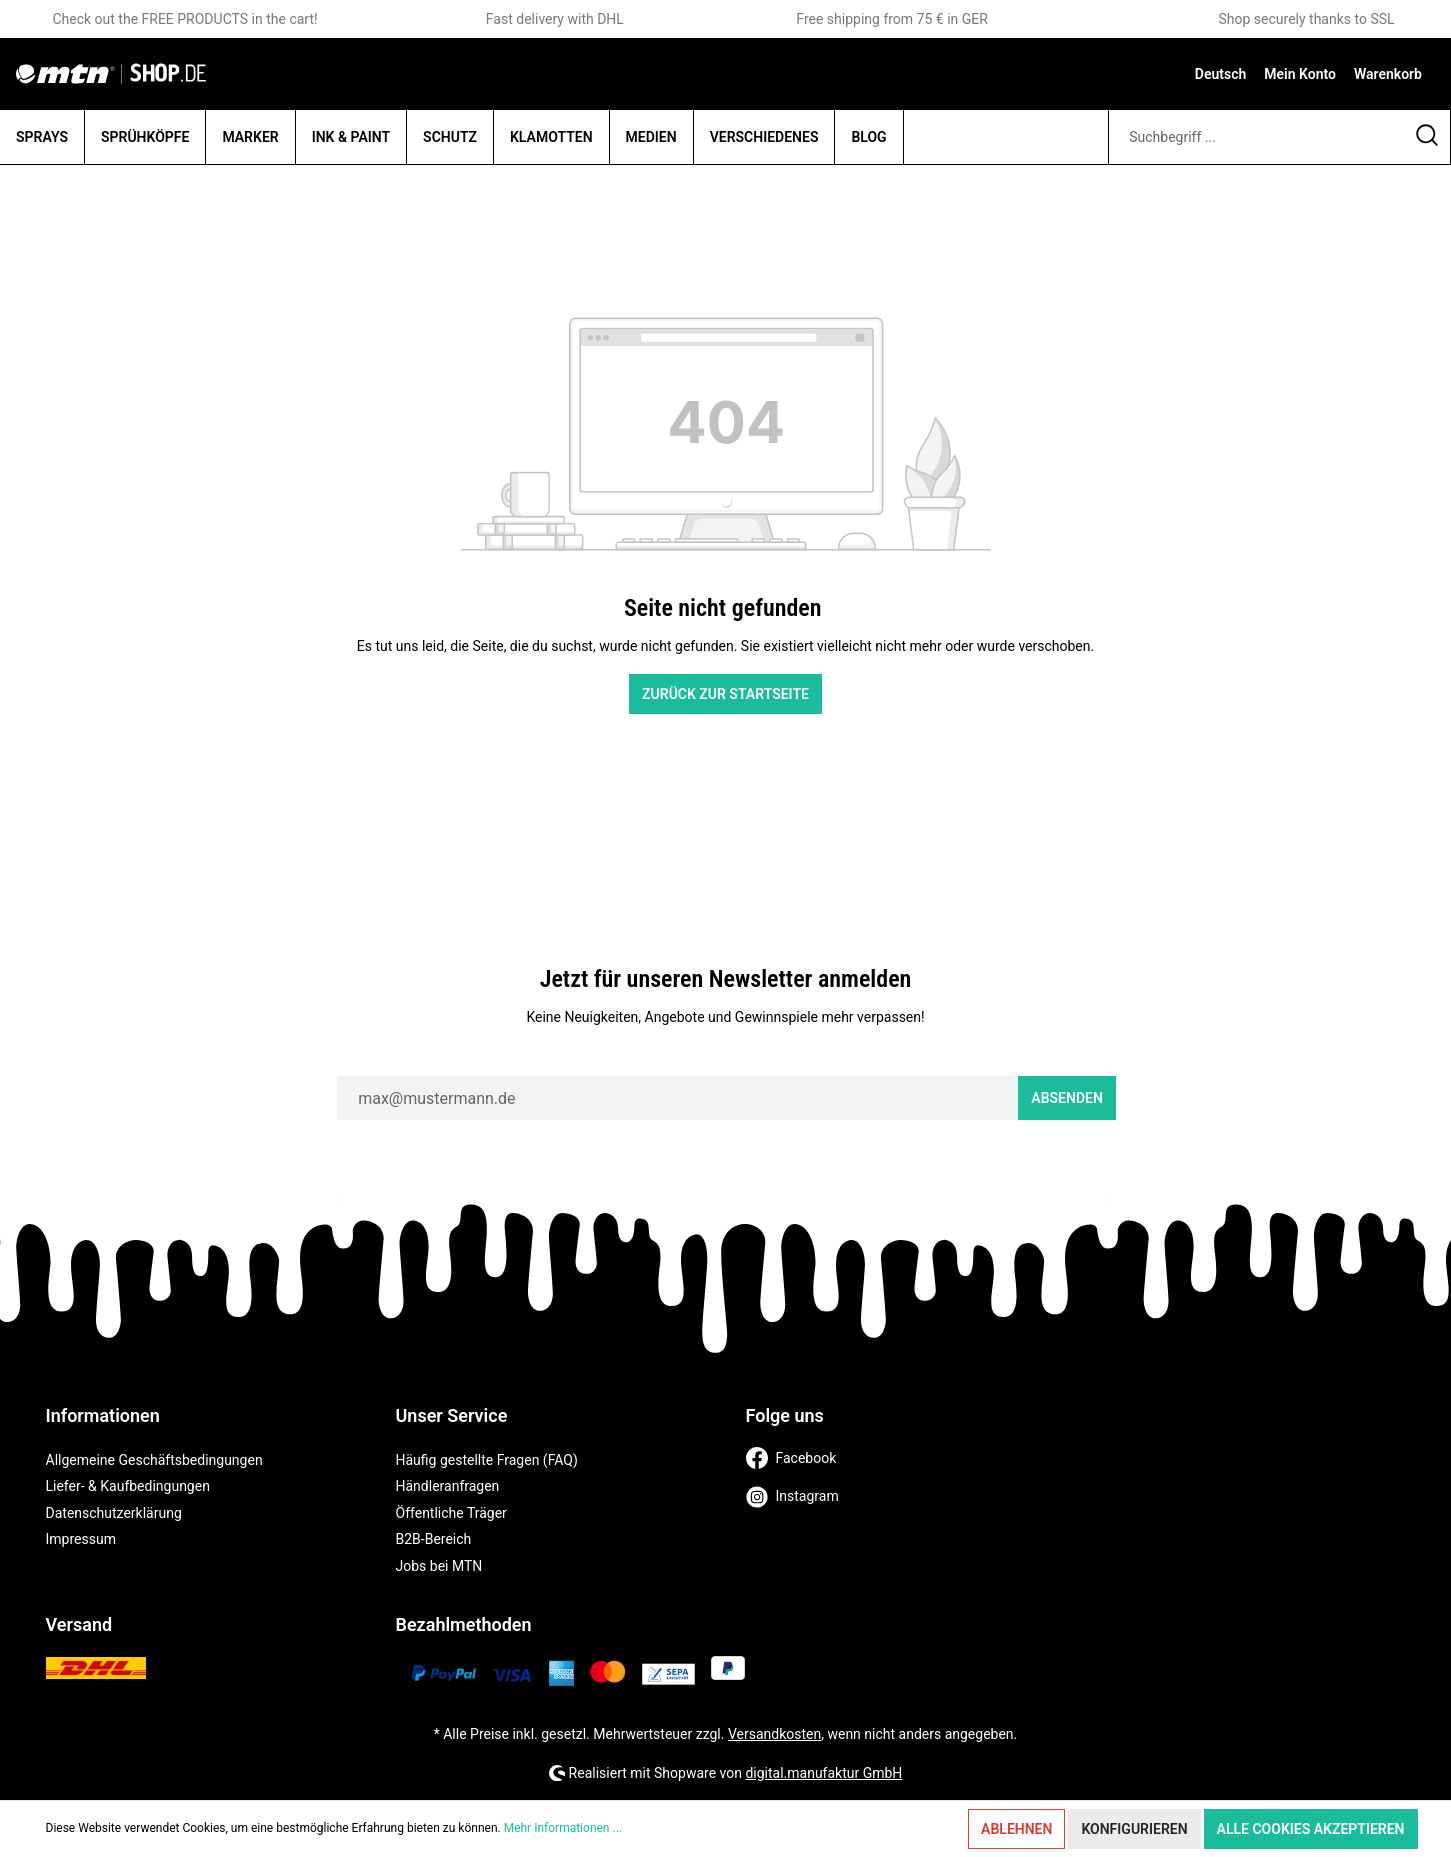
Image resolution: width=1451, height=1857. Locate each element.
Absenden (1067, 1098)
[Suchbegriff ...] (1256, 137)
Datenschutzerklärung (114, 1513)
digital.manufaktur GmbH (823, 1773)
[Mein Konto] (1300, 74)
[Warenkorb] (1388, 74)
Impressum (81, 1539)
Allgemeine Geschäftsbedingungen (154, 1460)
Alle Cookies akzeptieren (1311, 1829)
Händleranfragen (448, 1486)
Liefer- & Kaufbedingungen (128, 1486)
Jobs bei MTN (439, 1566)
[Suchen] (1427, 137)
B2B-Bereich (434, 1539)
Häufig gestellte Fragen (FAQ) (487, 1460)
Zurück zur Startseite (725, 694)
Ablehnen (1016, 1829)
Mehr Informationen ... (563, 1828)
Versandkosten (774, 1734)
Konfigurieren (1134, 1829)
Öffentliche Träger (451, 1513)
